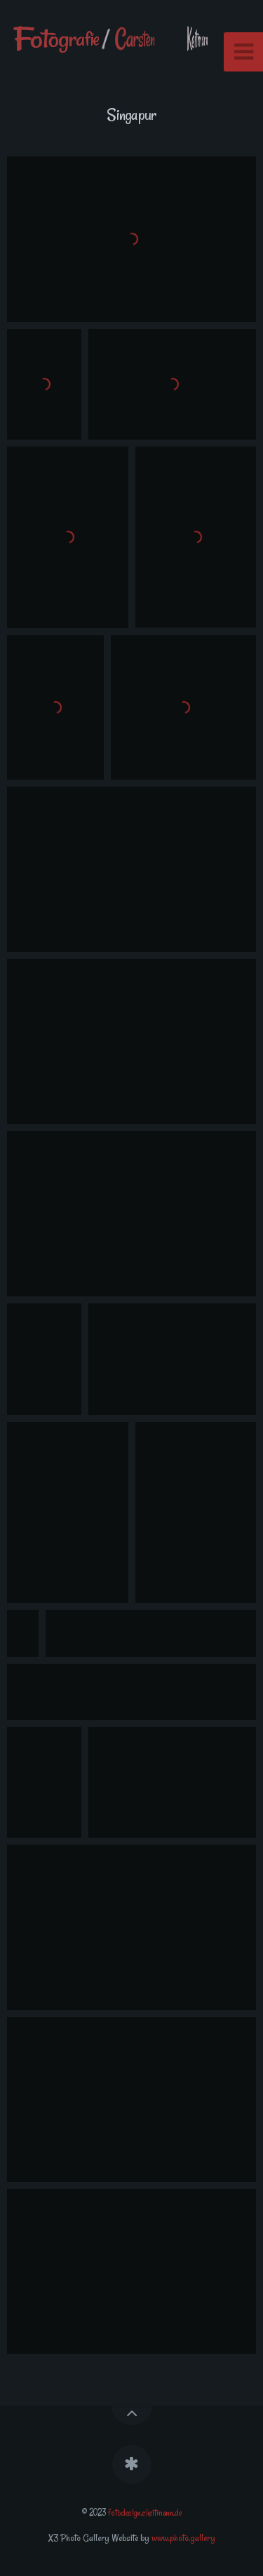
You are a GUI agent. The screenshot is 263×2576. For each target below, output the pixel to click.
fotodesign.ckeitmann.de (145, 2512)
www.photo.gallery (183, 2537)
